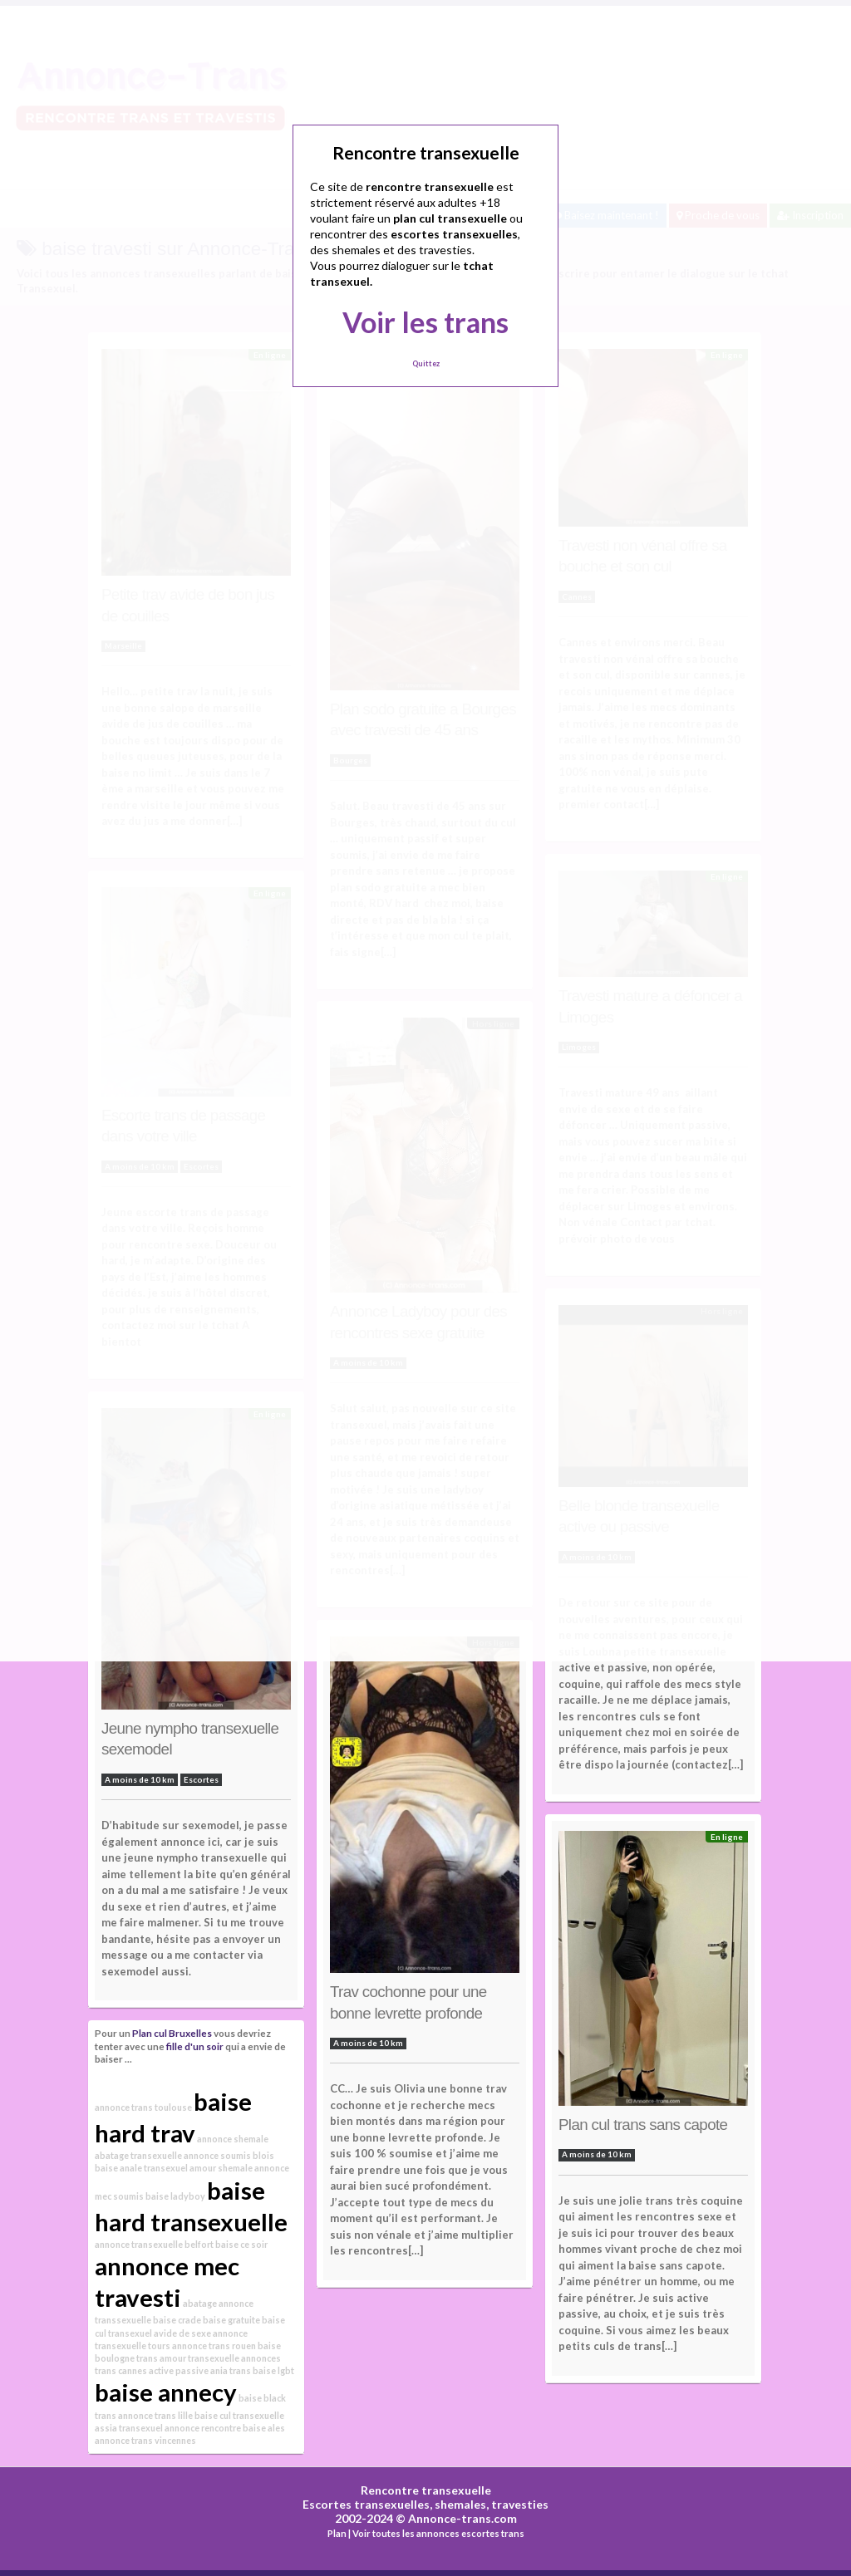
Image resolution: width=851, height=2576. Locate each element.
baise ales (264, 2427)
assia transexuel (129, 2427)
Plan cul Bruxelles (172, 2033)
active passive (179, 2370)
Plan (337, 2533)
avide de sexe (182, 2333)
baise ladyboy (175, 2196)
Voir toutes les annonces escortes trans (438, 2533)
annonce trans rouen (214, 2345)
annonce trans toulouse (143, 2107)
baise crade (177, 2319)
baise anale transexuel (141, 2167)
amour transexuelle (199, 2358)
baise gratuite (231, 2319)
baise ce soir (241, 2244)
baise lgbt (273, 2370)
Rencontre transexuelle (426, 2490)
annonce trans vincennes (145, 2440)
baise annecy (166, 2392)
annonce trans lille (155, 2415)
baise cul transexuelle (239, 2415)
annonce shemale (232, 2138)
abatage (200, 2303)
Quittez (426, 363)
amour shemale (221, 2167)
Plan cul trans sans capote (642, 2124)
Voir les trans (425, 322)
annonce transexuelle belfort (154, 2244)
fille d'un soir (195, 2046)
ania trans (230, 2370)
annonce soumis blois (229, 2155)
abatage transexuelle (138, 2155)
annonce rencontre (203, 2427)
